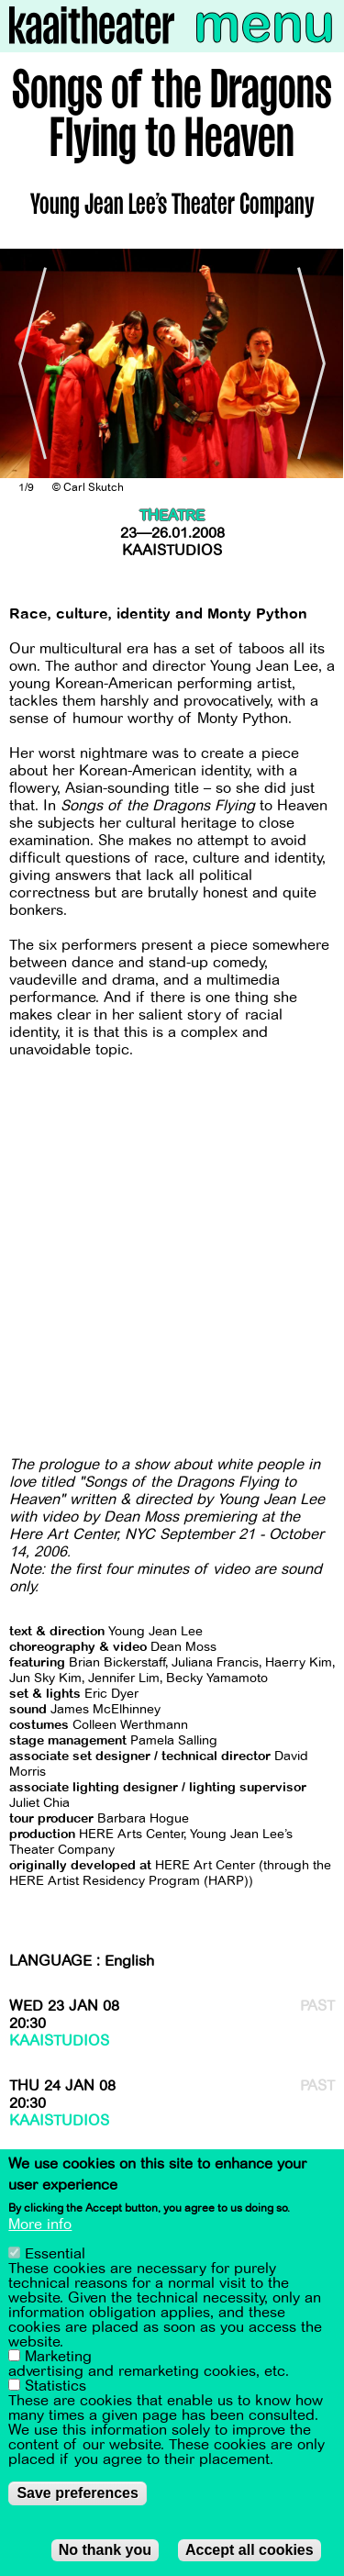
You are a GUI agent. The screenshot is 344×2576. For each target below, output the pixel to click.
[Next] (316, 363)
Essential (55, 2254)
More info (40, 2224)
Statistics (55, 2386)
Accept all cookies (249, 2550)
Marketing (58, 2356)
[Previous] (27, 363)
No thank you (105, 2550)
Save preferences (78, 2493)
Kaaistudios (172, 550)
